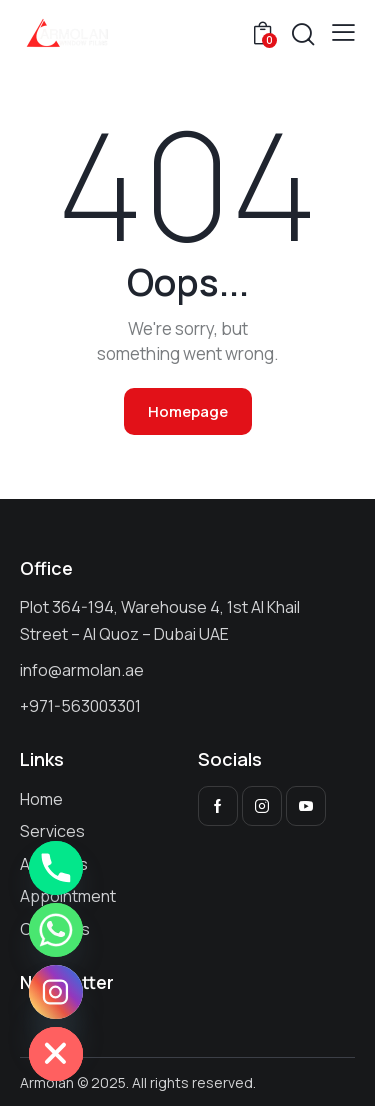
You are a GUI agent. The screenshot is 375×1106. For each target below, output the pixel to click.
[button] (343, 32)
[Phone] (56, 868)
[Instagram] (56, 992)
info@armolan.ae (82, 670)
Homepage (188, 411)
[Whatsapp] (56, 930)
